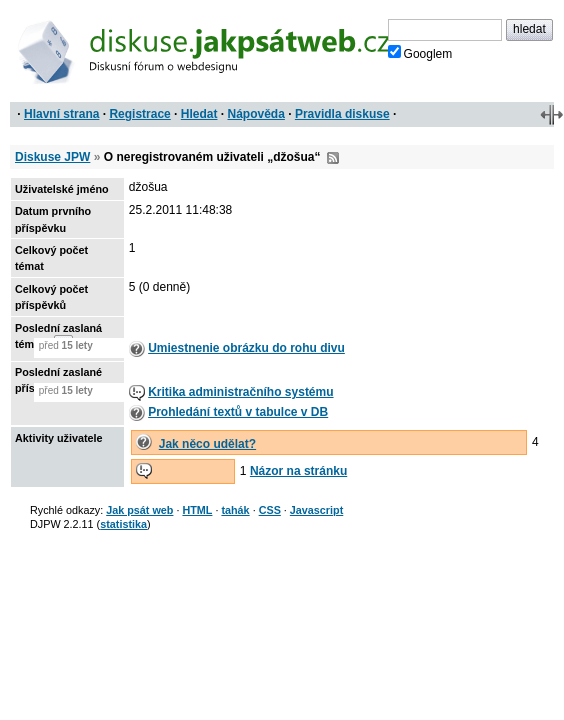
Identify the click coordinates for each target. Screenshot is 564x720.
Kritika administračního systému (240, 392)
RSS (333, 158)
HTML (197, 510)
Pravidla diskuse (342, 114)
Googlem (420, 53)
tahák (235, 510)
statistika (123, 524)
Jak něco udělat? (207, 444)
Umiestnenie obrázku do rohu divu (246, 348)
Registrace (139, 114)
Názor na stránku (298, 471)
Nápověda (256, 114)
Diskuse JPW (52, 157)
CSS (270, 510)
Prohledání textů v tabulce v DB (238, 412)
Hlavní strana (61, 114)
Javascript (316, 510)
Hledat (199, 114)
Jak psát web (139, 510)
